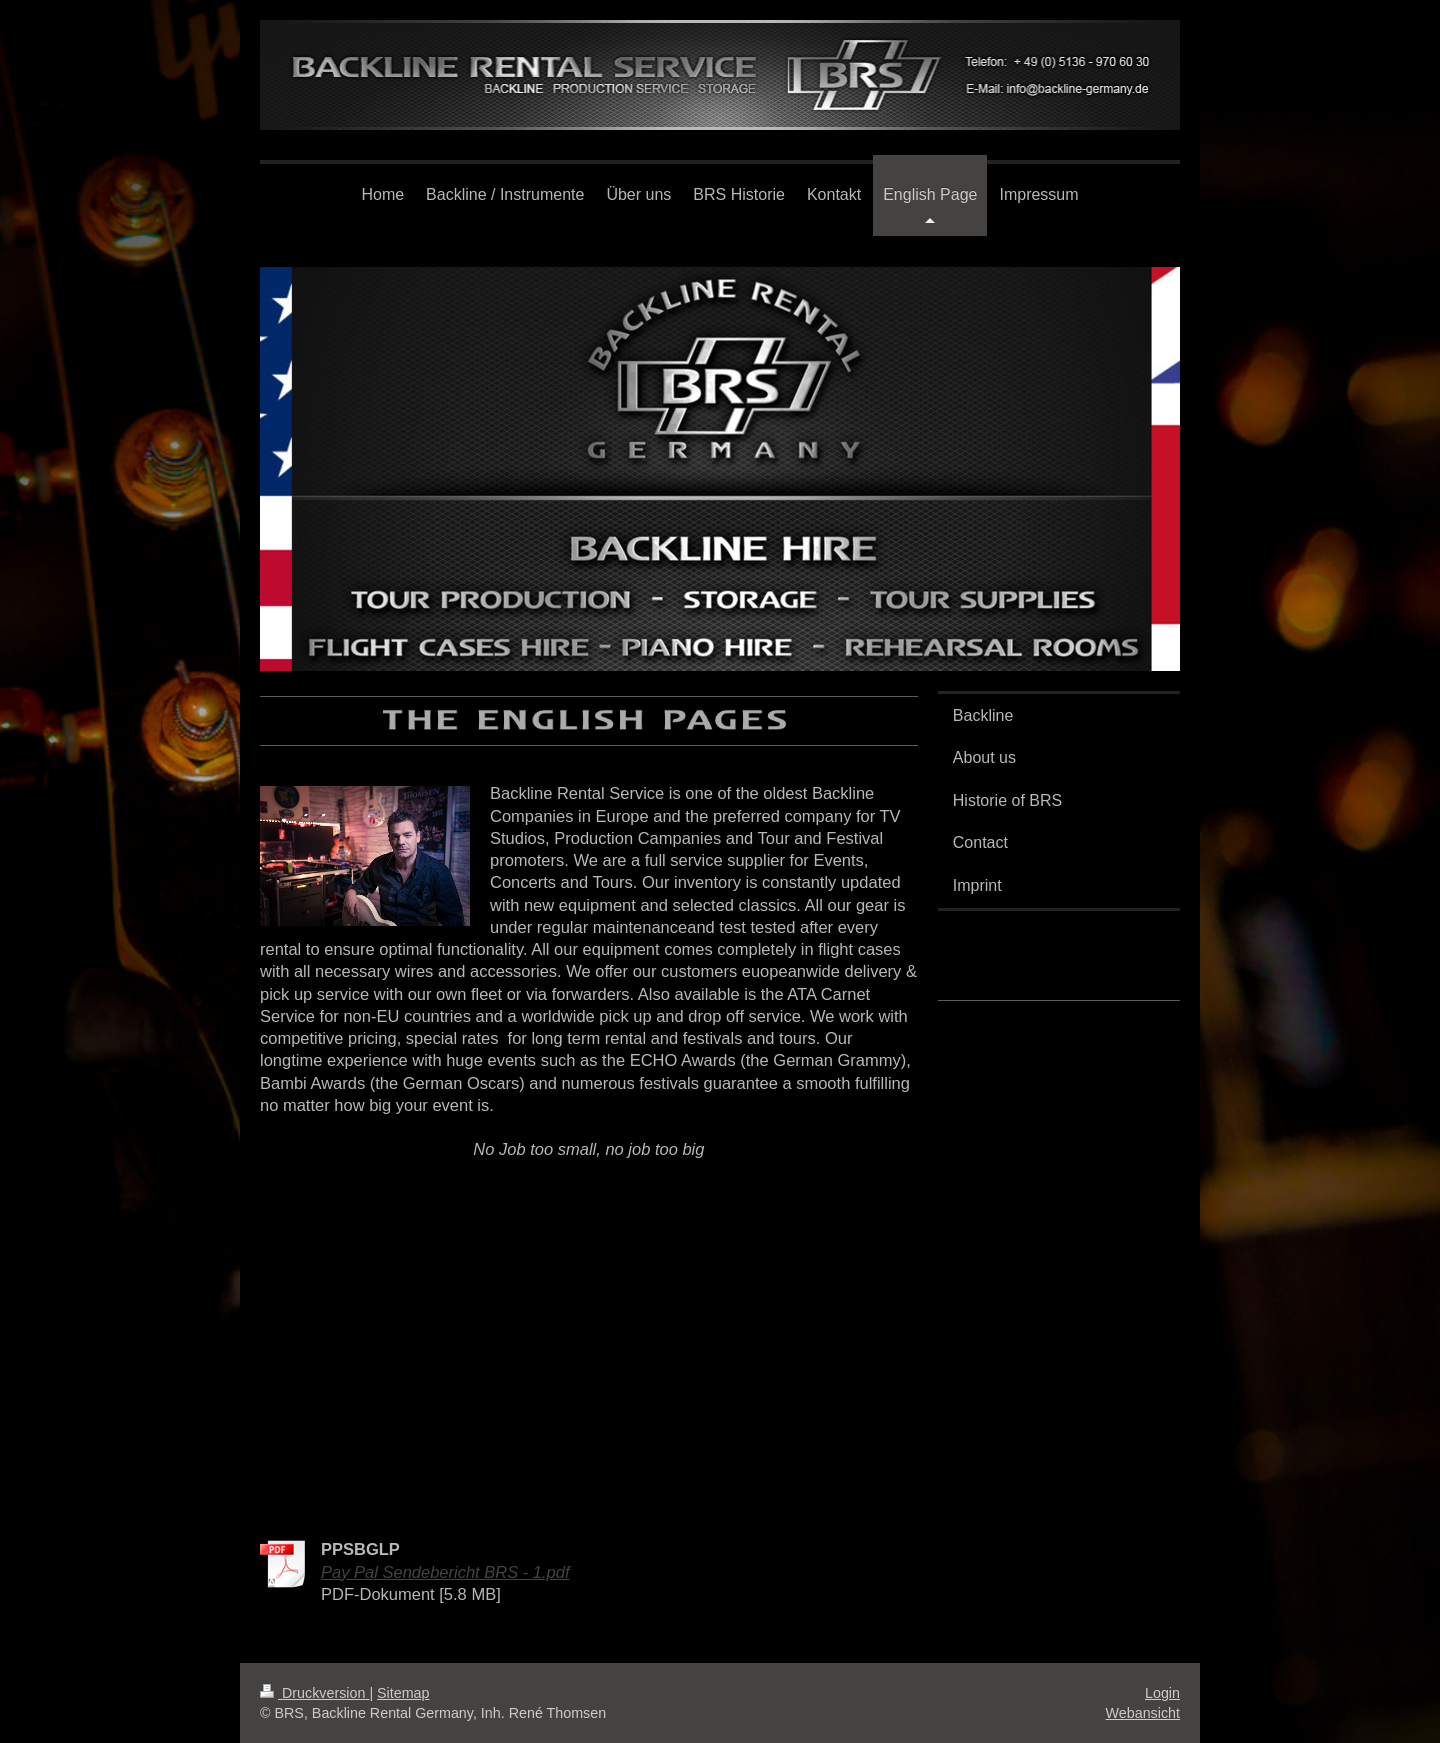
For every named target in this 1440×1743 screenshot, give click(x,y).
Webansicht (1143, 1713)
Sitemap (403, 1693)
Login (1162, 1693)
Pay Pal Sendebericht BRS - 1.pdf (445, 1572)
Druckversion (314, 1693)
